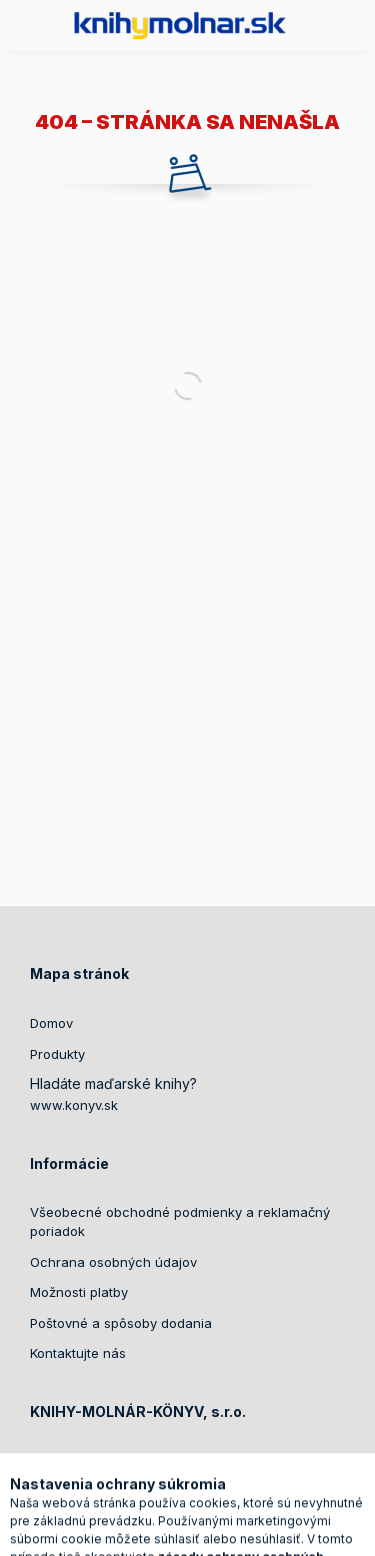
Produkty (57, 1054)
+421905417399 (102, 1492)
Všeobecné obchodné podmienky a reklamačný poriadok (180, 1222)
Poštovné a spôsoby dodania (121, 1323)
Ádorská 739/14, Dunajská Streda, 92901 (180, 1462)
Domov (51, 1023)
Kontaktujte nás (78, 1353)
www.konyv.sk (74, 1105)
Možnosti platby (79, 1292)
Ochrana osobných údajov (113, 1262)
